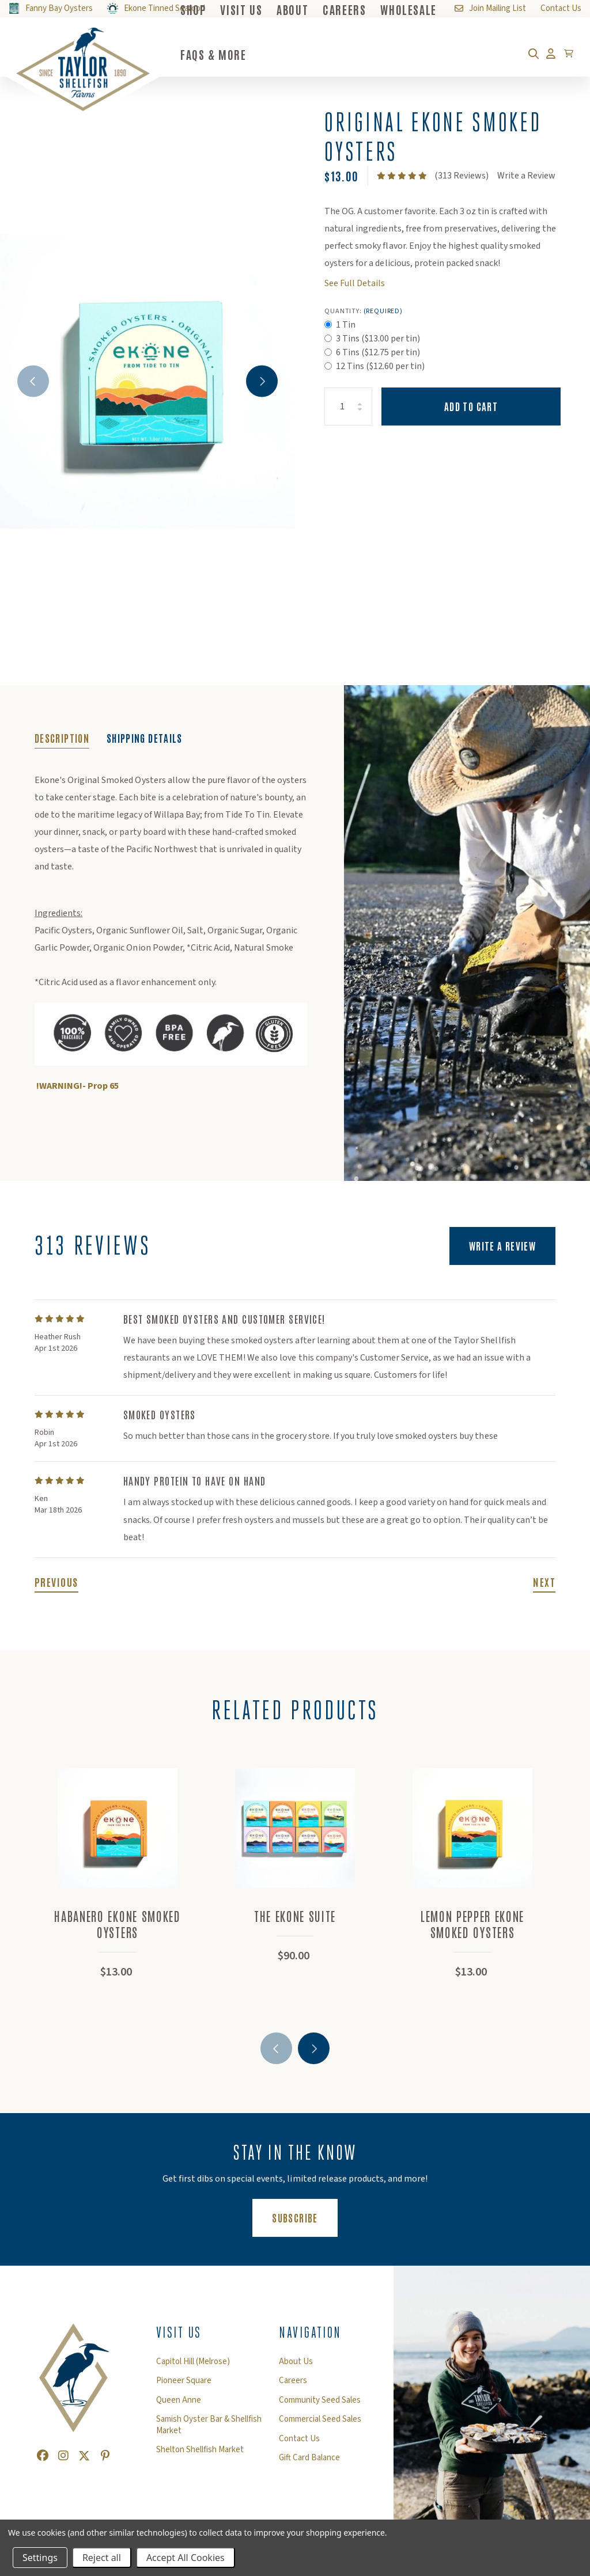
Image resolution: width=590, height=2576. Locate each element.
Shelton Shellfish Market (200, 2450)
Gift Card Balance (309, 2458)
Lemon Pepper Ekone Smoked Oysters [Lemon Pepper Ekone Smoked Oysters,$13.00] (472, 1924)
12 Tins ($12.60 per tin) (380, 366)
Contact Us (299, 2439)
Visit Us (179, 2332)
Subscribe (304, 2217)
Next (262, 381)
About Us (296, 2362)
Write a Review (526, 175)
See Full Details (354, 283)
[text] (402, 175)
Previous (33, 381)
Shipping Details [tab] (145, 737)
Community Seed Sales (320, 2400)
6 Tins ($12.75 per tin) (378, 352)
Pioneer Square (183, 2381)
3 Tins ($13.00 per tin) (378, 338)
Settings (40, 2557)
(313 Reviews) (461, 175)
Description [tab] (62, 737)
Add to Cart (471, 406)
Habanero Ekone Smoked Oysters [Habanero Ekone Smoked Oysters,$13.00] (117, 1924)
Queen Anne (178, 2400)
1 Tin (345, 324)
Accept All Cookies (185, 2557)
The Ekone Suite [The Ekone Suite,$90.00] (295, 1916)
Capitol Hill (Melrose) (193, 2362)
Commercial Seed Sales (320, 2419)
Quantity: (363, 311)
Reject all (101, 2557)
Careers (293, 2381)
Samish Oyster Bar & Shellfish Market (209, 2425)
